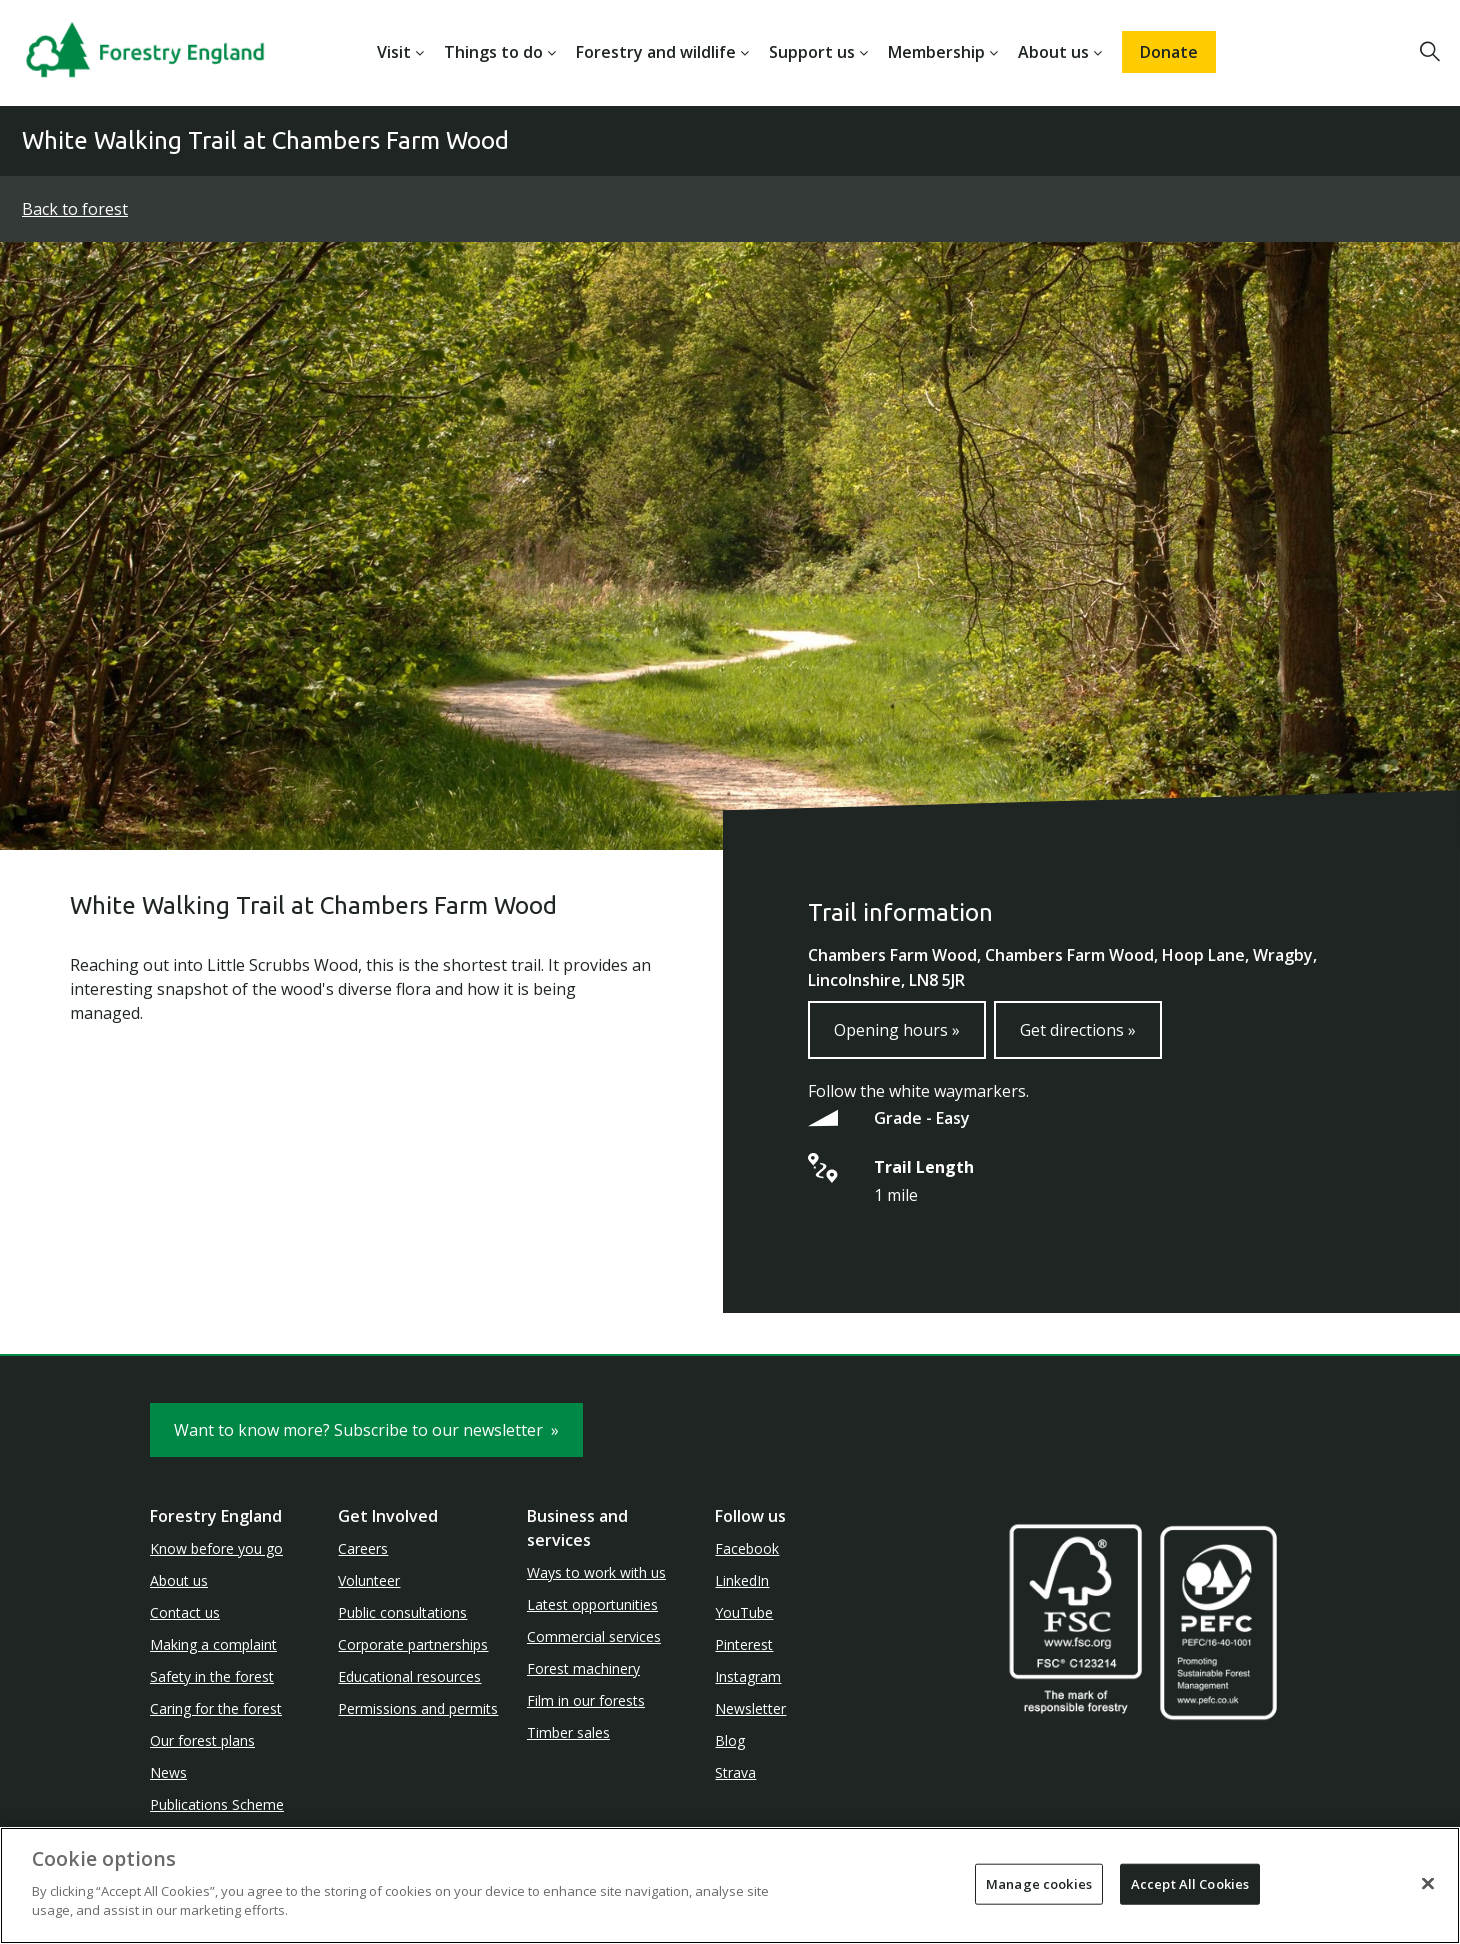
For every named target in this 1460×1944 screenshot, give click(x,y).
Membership (936, 52)
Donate (1169, 52)
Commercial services (594, 1636)
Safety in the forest (212, 1676)
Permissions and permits (418, 1708)
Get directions (1078, 1030)
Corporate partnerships (413, 1644)
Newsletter (750, 1708)
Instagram (748, 1676)
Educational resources (409, 1676)
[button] (1430, 52)
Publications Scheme (217, 1804)
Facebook (747, 1548)
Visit (394, 52)
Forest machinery (583, 1668)
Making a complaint (213, 1644)
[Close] (1428, 1883)
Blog (730, 1740)
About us (1053, 52)
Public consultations (402, 1612)
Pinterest (744, 1644)
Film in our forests (586, 1700)
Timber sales (568, 1732)
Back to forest (75, 209)
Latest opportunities (592, 1604)
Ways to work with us (596, 1572)
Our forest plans (202, 1740)
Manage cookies (1039, 1883)
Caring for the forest (216, 1708)
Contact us (185, 1612)
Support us (812, 52)
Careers (363, 1548)
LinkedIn (742, 1580)
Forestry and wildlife (656, 52)
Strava (735, 1772)
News (168, 1772)
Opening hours (897, 1030)
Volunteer (369, 1580)
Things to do (493, 52)
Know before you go (216, 1548)
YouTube (744, 1612)
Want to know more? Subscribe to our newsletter (366, 1430)
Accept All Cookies (1190, 1883)
